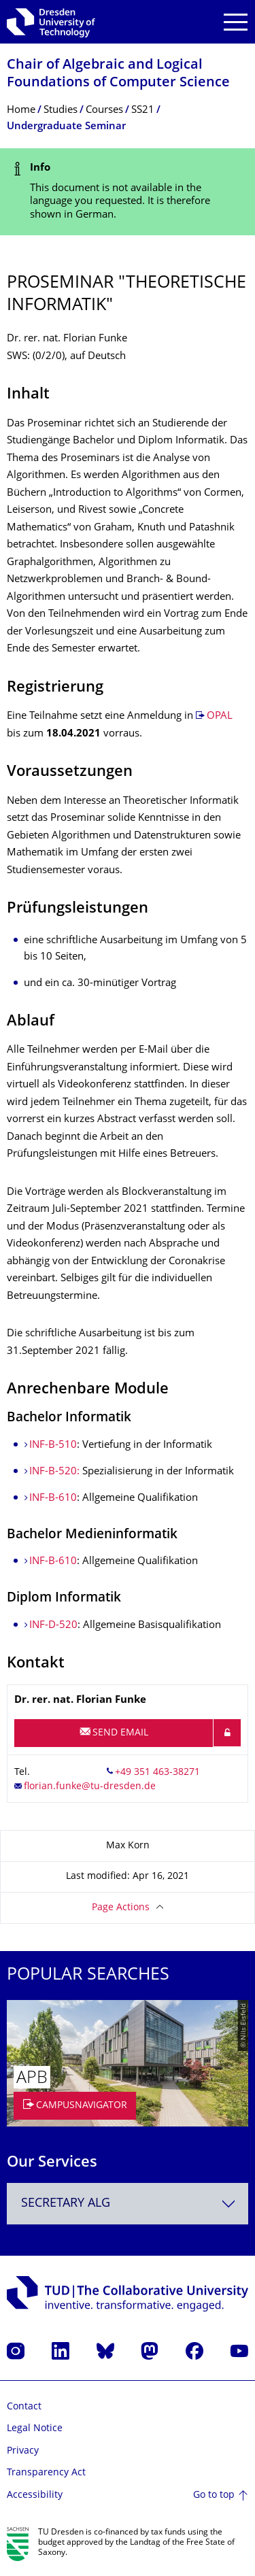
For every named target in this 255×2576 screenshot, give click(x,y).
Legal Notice (35, 2428)
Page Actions (121, 1907)
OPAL (220, 716)
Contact (24, 2407)
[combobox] (127, 2203)
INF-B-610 (53, 1498)
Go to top (214, 2495)
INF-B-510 (53, 1445)
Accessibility (35, 2495)
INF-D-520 (53, 1626)
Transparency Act (46, 2473)
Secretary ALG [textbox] (65, 2203)
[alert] (127, 191)
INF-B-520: (55, 1472)
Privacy (23, 2451)
